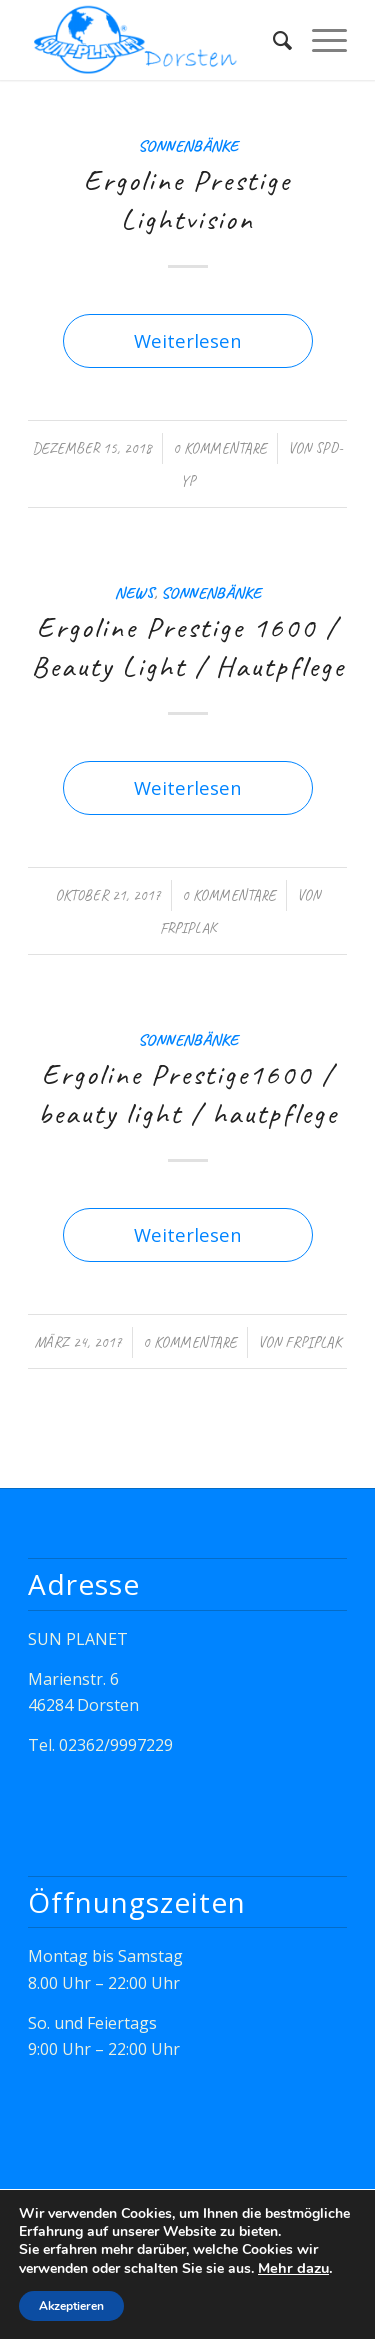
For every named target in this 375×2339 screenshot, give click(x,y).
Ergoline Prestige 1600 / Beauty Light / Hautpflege (188, 646)
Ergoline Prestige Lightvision (187, 199)
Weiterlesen (188, 340)
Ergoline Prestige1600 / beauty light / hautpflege (188, 1093)
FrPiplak (188, 928)
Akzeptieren (71, 2306)
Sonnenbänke (188, 145)
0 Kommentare (220, 448)
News (134, 592)
